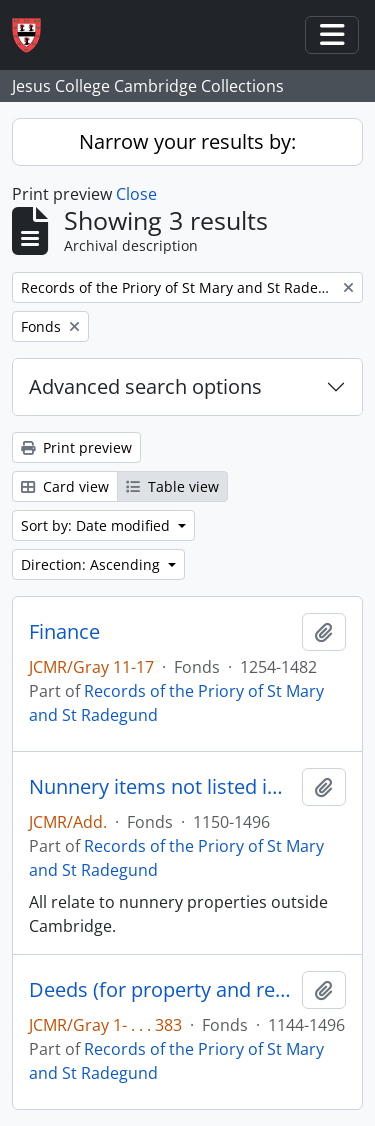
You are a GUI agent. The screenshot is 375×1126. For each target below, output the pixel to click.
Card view (65, 486)
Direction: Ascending (92, 564)
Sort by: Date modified (97, 525)
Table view (172, 486)
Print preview (76, 447)
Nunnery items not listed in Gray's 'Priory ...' (161, 787)
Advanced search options (145, 386)
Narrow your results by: (187, 141)
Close (136, 194)
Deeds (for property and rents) (161, 990)
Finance (64, 632)
